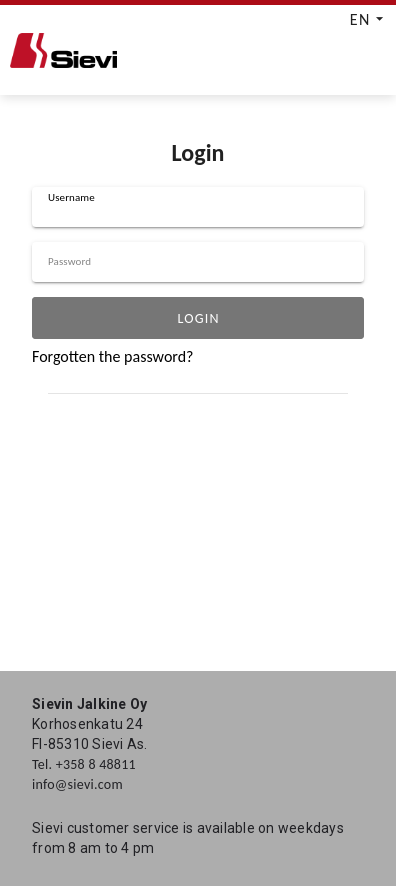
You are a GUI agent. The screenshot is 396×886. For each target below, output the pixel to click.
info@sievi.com (77, 784)
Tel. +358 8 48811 (84, 764)
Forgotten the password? (113, 356)
